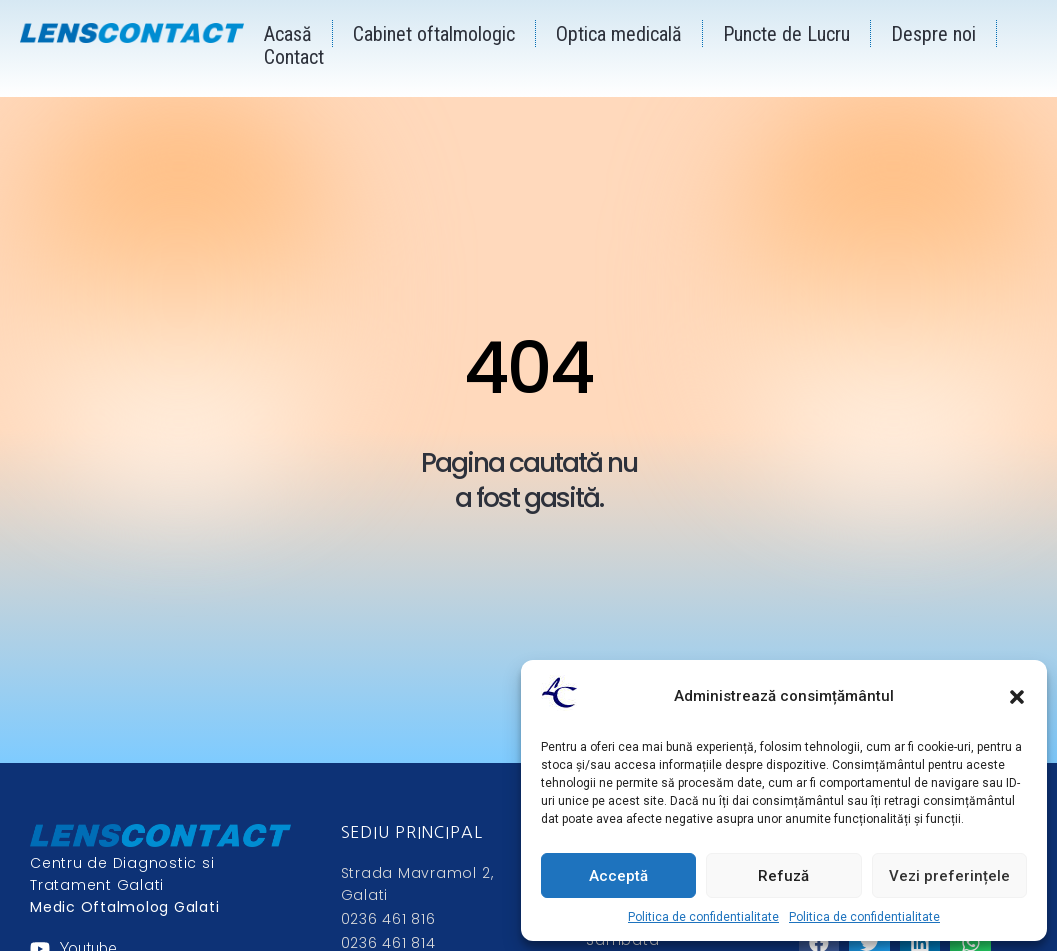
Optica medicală (619, 34)
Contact (294, 57)
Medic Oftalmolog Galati (124, 907)
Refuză (783, 876)
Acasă (288, 34)
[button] (1017, 697)
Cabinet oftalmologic (434, 34)
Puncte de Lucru (786, 34)
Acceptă (618, 876)
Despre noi (933, 34)
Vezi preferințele (949, 876)
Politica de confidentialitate (703, 917)
